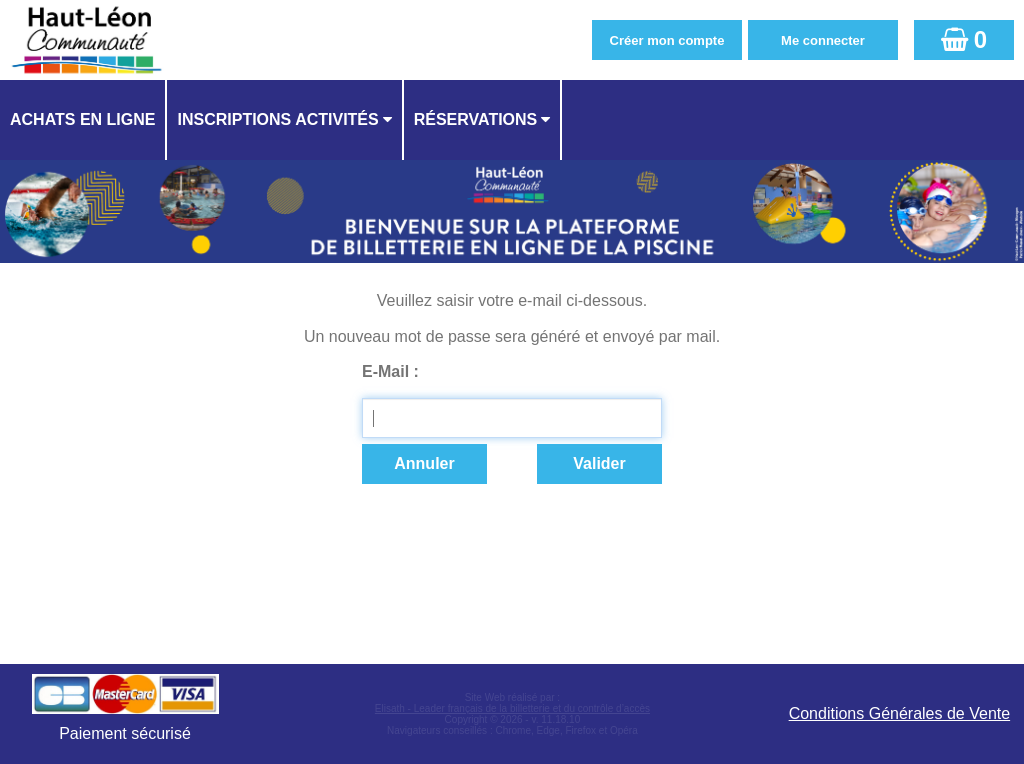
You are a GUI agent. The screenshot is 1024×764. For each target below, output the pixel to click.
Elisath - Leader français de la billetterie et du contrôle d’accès (512, 708)
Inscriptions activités (277, 119)
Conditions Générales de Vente (899, 713)
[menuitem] (83, 120)
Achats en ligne (82, 119)
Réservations (476, 119)
